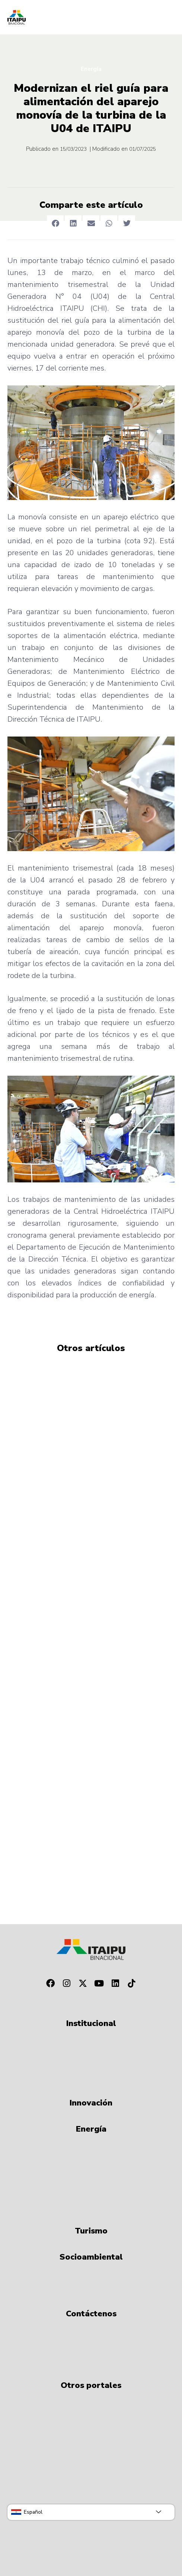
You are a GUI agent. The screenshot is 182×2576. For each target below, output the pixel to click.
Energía (91, 69)
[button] (55, 223)
